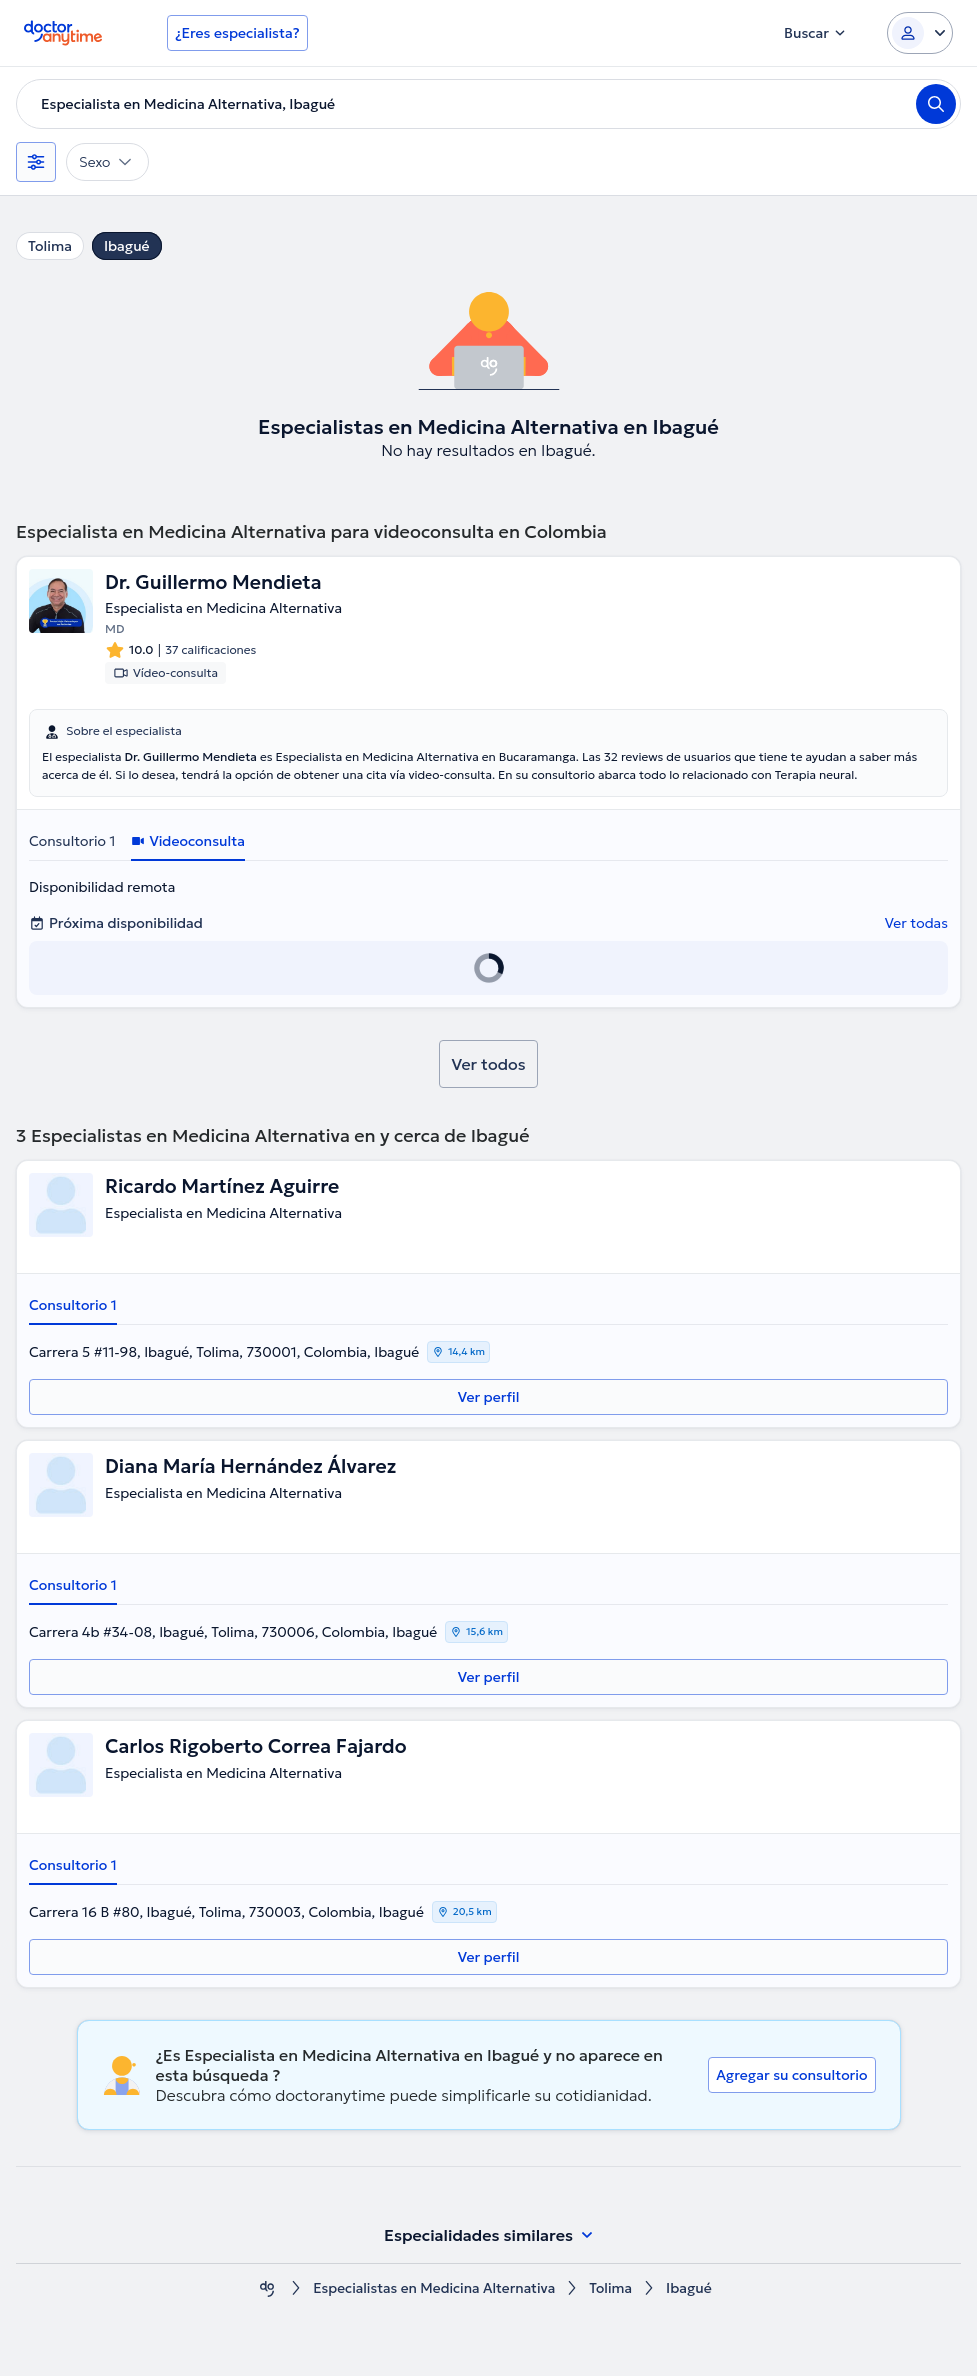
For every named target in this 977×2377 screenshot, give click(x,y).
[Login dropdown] (920, 33)
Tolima (50, 246)
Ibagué (127, 246)
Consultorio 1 (72, 842)
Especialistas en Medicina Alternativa (434, 2289)
